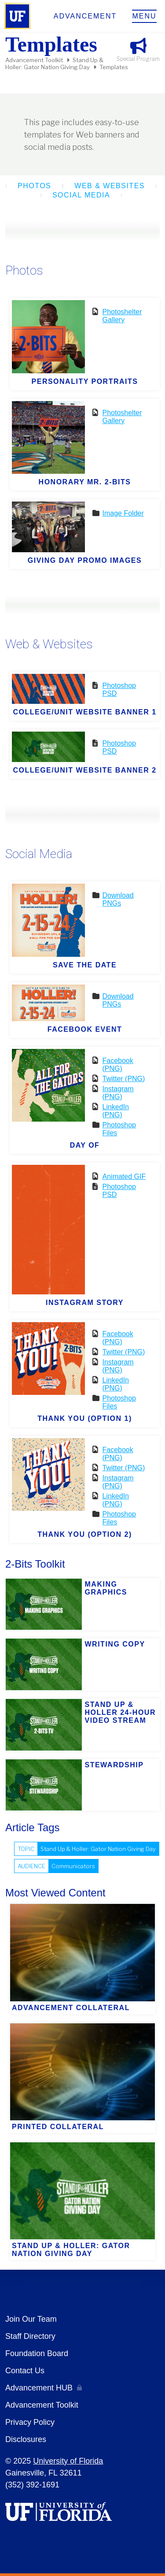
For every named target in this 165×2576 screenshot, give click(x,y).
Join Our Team (31, 2319)
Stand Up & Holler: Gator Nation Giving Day (54, 63)
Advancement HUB (39, 2387)
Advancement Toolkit (34, 59)
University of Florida (68, 2461)
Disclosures (25, 2439)
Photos (34, 186)
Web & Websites (109, 186)
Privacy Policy (30, 2422)
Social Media (81, 195)
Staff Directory (30, 2336)
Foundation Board (36, 2353)
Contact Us (24, 2370)
